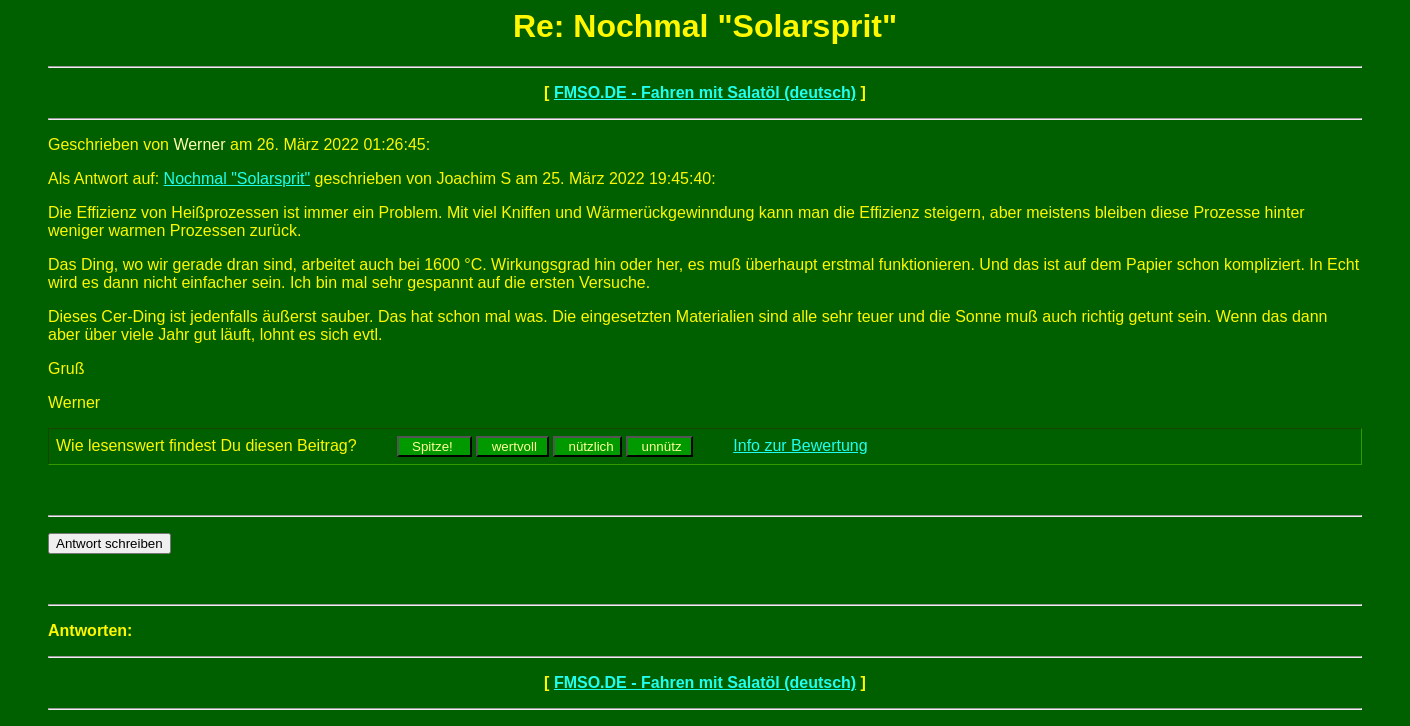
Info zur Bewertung (800, 445)
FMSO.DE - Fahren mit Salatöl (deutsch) (705, 92)
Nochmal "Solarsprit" (237, 178)
